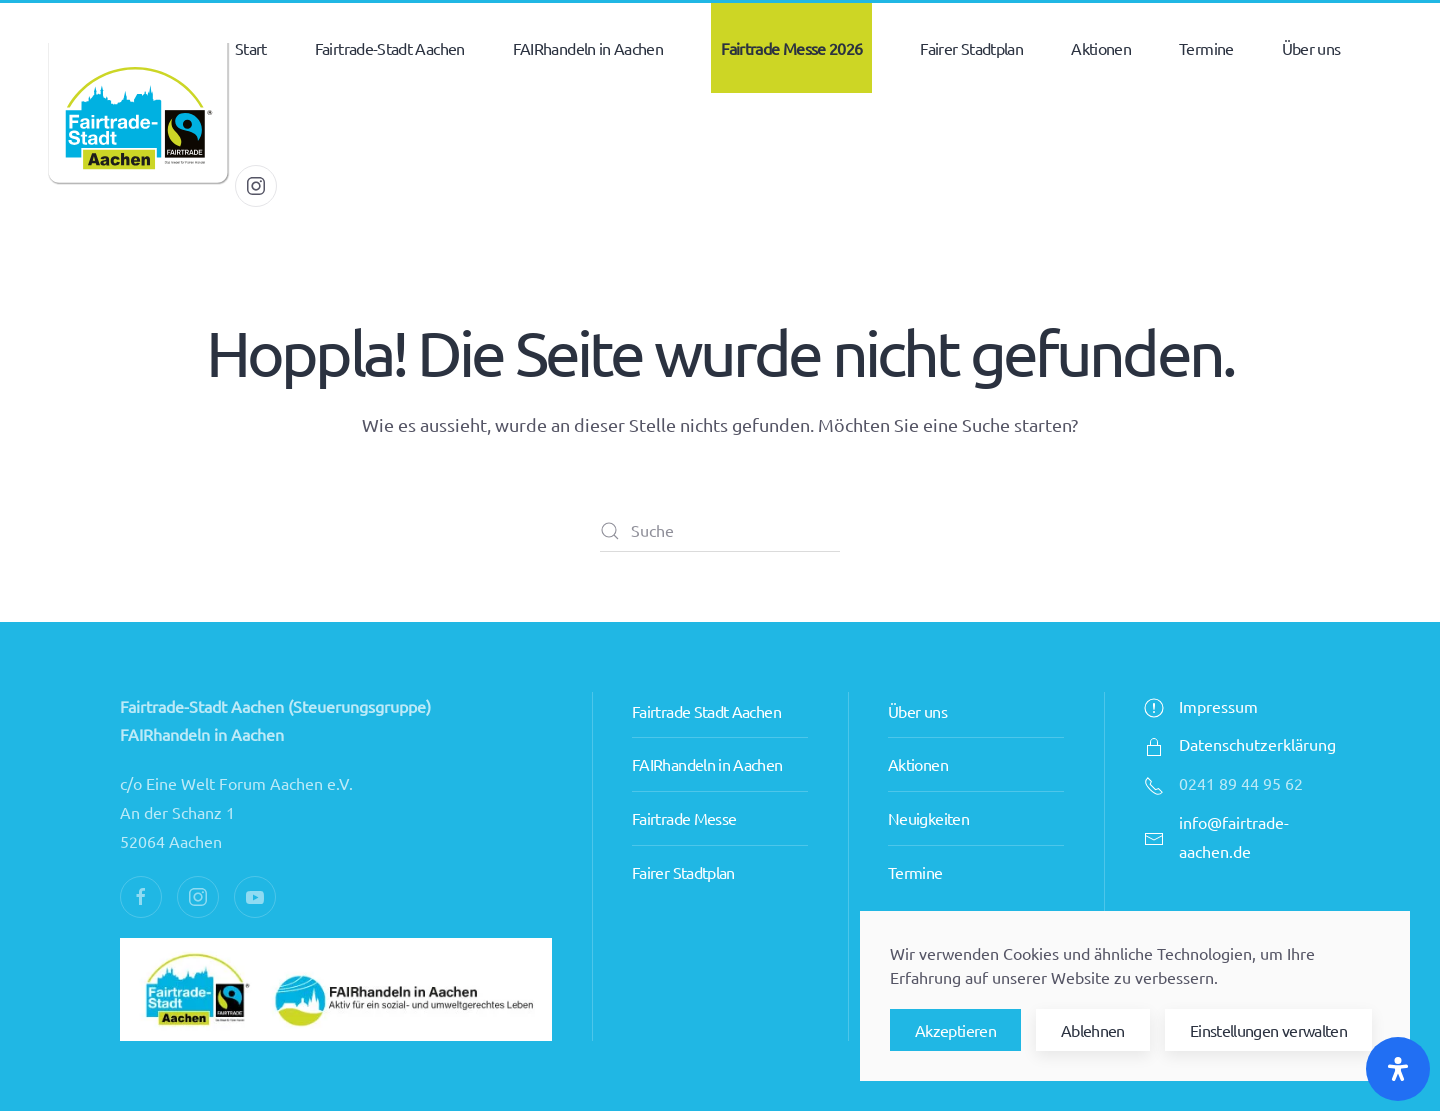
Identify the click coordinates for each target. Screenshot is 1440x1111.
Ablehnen (1093, 1030)
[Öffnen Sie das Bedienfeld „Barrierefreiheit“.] (1398, 1069)
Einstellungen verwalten (1268, 1030)
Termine (1206, 48)
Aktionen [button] (1101, 48)
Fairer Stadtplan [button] (971, 48)
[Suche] (720, 531)
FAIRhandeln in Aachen (707, 764)
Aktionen (918, 764)
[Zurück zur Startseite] (137, 116)
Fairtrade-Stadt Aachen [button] (390, 48)
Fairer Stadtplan (683, 872)
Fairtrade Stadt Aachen (706, 711)
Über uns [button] (1311, 48)
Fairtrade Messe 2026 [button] (791, 48)
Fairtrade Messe (684, 818)
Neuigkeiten (928, 818)
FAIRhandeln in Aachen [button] (588, 48)
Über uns (917, 711)
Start (251, 48)
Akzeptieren (955, 1030)
